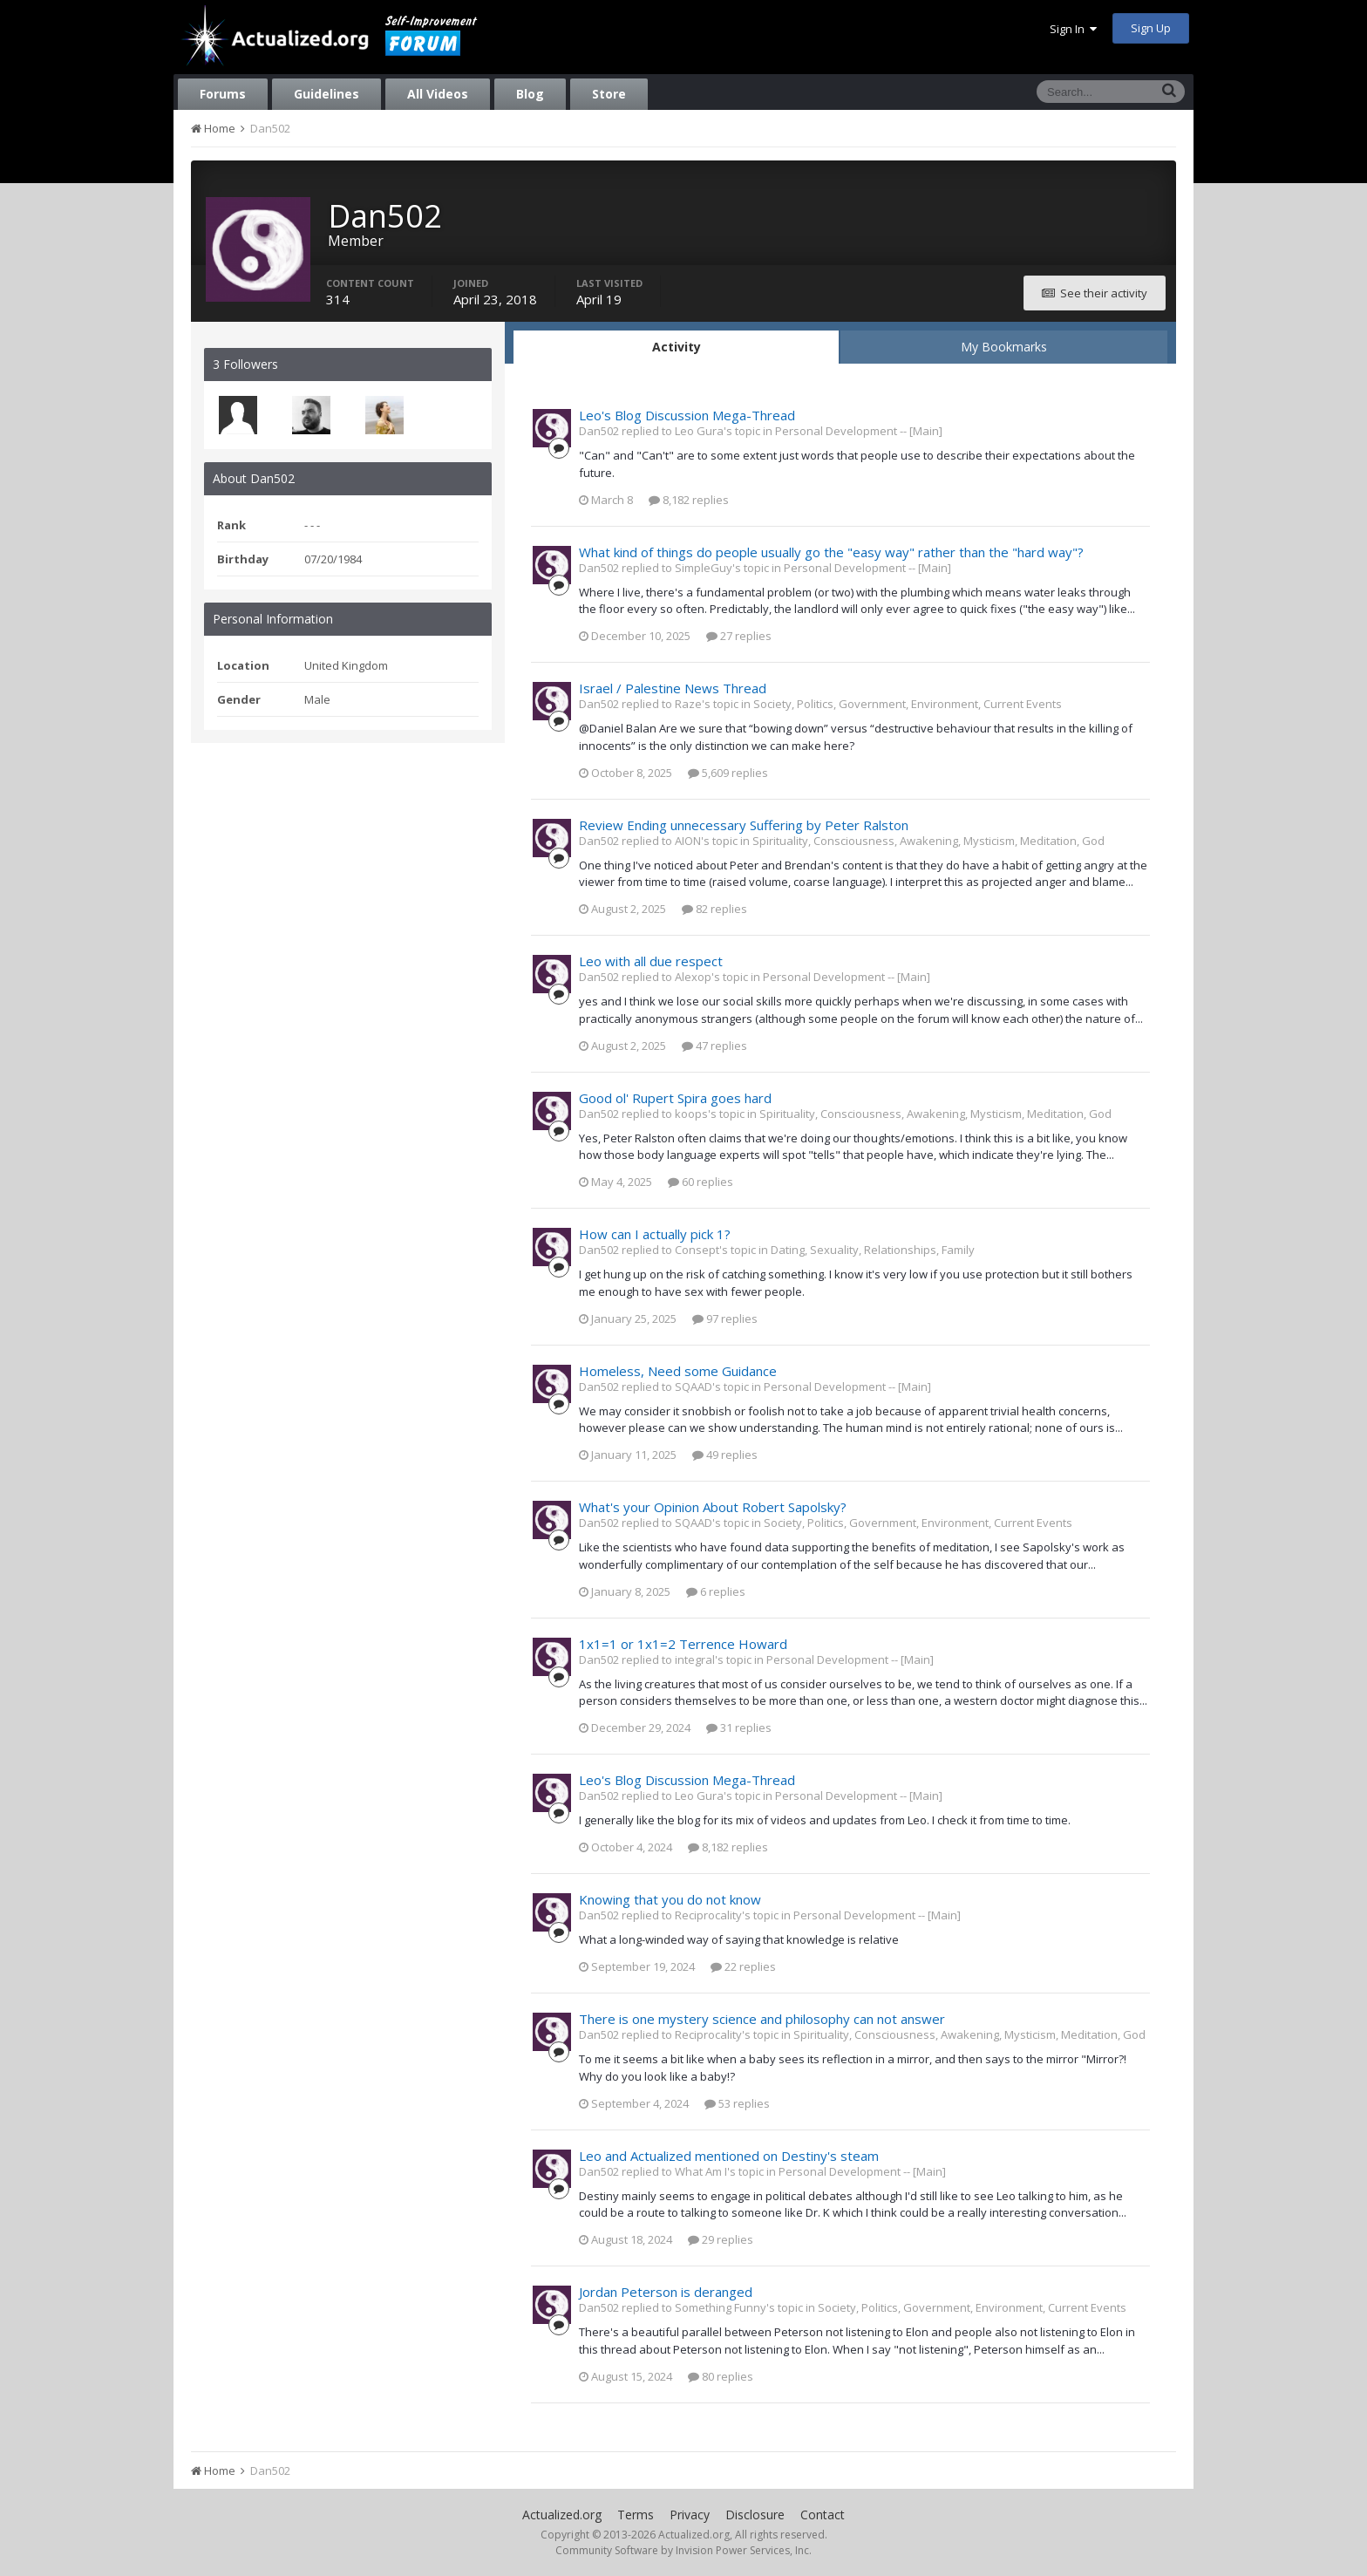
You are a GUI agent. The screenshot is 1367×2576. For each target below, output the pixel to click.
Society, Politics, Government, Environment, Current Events (907, 704)
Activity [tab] (676, 346)
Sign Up (1151, 28)
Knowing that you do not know (670, 1899)
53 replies (737, 2103)
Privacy (690, 2514)
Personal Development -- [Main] (858, 431)
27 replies (739, 636)
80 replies (720, 2376)
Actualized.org (562, 2514)
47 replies (714, 1045)
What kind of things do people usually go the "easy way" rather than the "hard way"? (831, 552)
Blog (530, 93)
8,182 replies (689, 500)
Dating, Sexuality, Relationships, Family (873, 1249)
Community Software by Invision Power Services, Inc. (683, 2550)
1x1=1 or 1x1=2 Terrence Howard (683, 1644)
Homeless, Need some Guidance (678, 1371)
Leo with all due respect (651, 961)
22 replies (743, 1966)
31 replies (739, 1727)
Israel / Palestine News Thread (672, 688)
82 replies (714, 909)
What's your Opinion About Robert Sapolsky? (713, 1507)
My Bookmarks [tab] (1004, 346)
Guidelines (326, 93)
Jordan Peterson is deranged (665, 2291)
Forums (223, 93)
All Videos (437, 93)
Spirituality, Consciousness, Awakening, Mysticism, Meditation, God (928, 840)
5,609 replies (728, 772)
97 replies (725, 1318)
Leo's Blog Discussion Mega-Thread (687, 415)
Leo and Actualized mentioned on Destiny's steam (729, 2155)
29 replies (720, 2239)
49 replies (725, 1454)
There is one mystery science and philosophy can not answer (762, 2018)
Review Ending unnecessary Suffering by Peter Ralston (743, 825)
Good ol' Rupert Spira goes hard (675, 1098)
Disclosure (755, 2514)
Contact (822, 2514)
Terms (635, 2514)
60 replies (700, 1181)
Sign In (1073, 29)
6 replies (715, 1591)
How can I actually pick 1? (655, 1234)
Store (609, 93)
